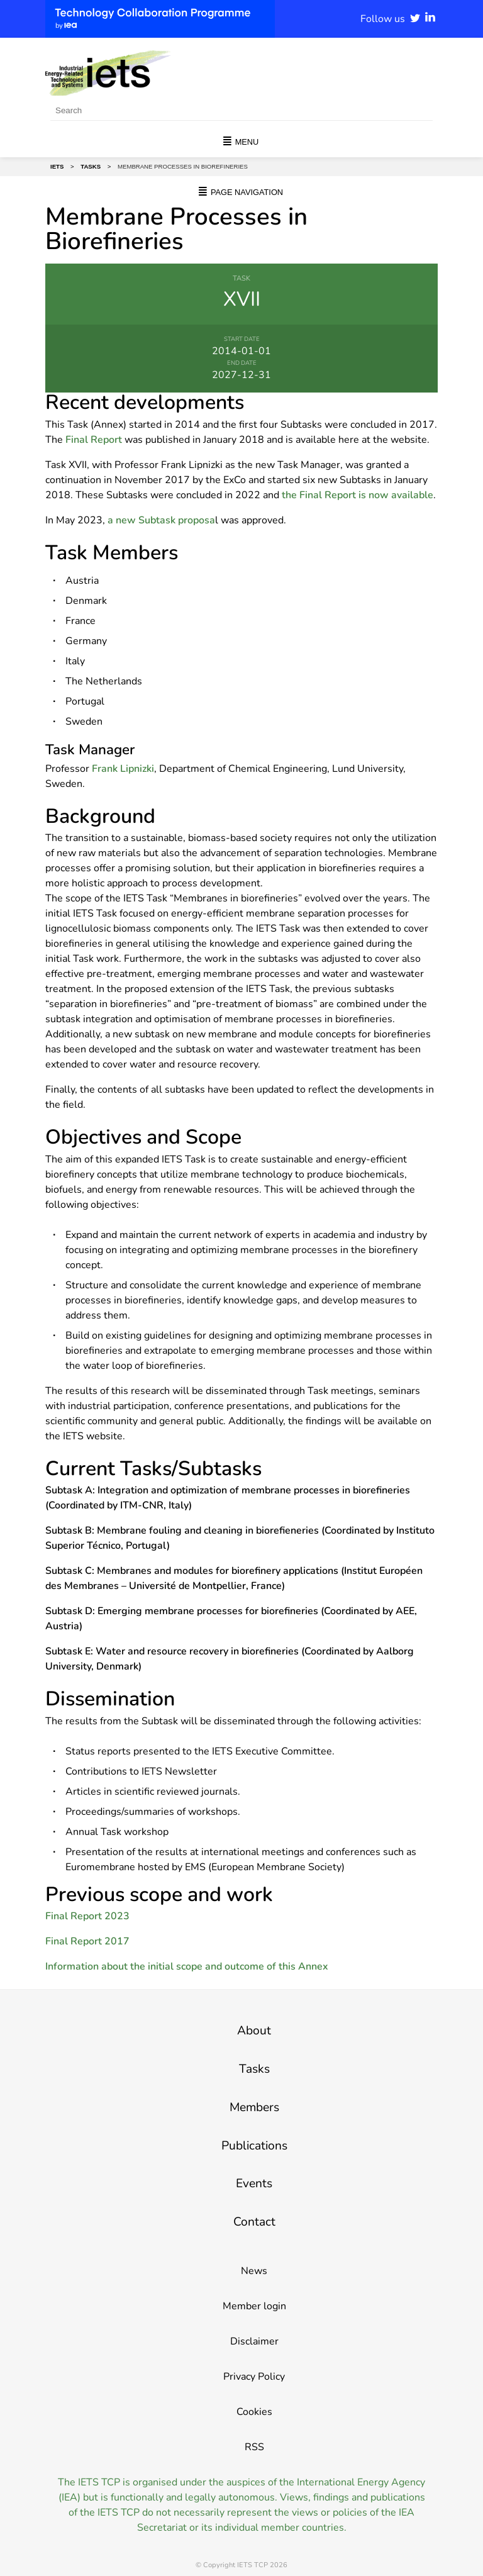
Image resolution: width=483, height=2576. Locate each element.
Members (254, 2107)
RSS (254, 2447)
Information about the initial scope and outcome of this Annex (186, 1966)
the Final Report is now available (357, 495)
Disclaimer (254, 2341)
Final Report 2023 (87, 1916)
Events (254, 2183)
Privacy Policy (254, 2377)
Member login (254, 2306)
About (254, 2030)
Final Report (93, 440)
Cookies (254, 2412)
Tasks (254, 2069)
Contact (254, 2222)
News (254, 2271)
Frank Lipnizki (123, 769)
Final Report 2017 (87, 1941)
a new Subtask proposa (161, 520)
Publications (254, 2146)
